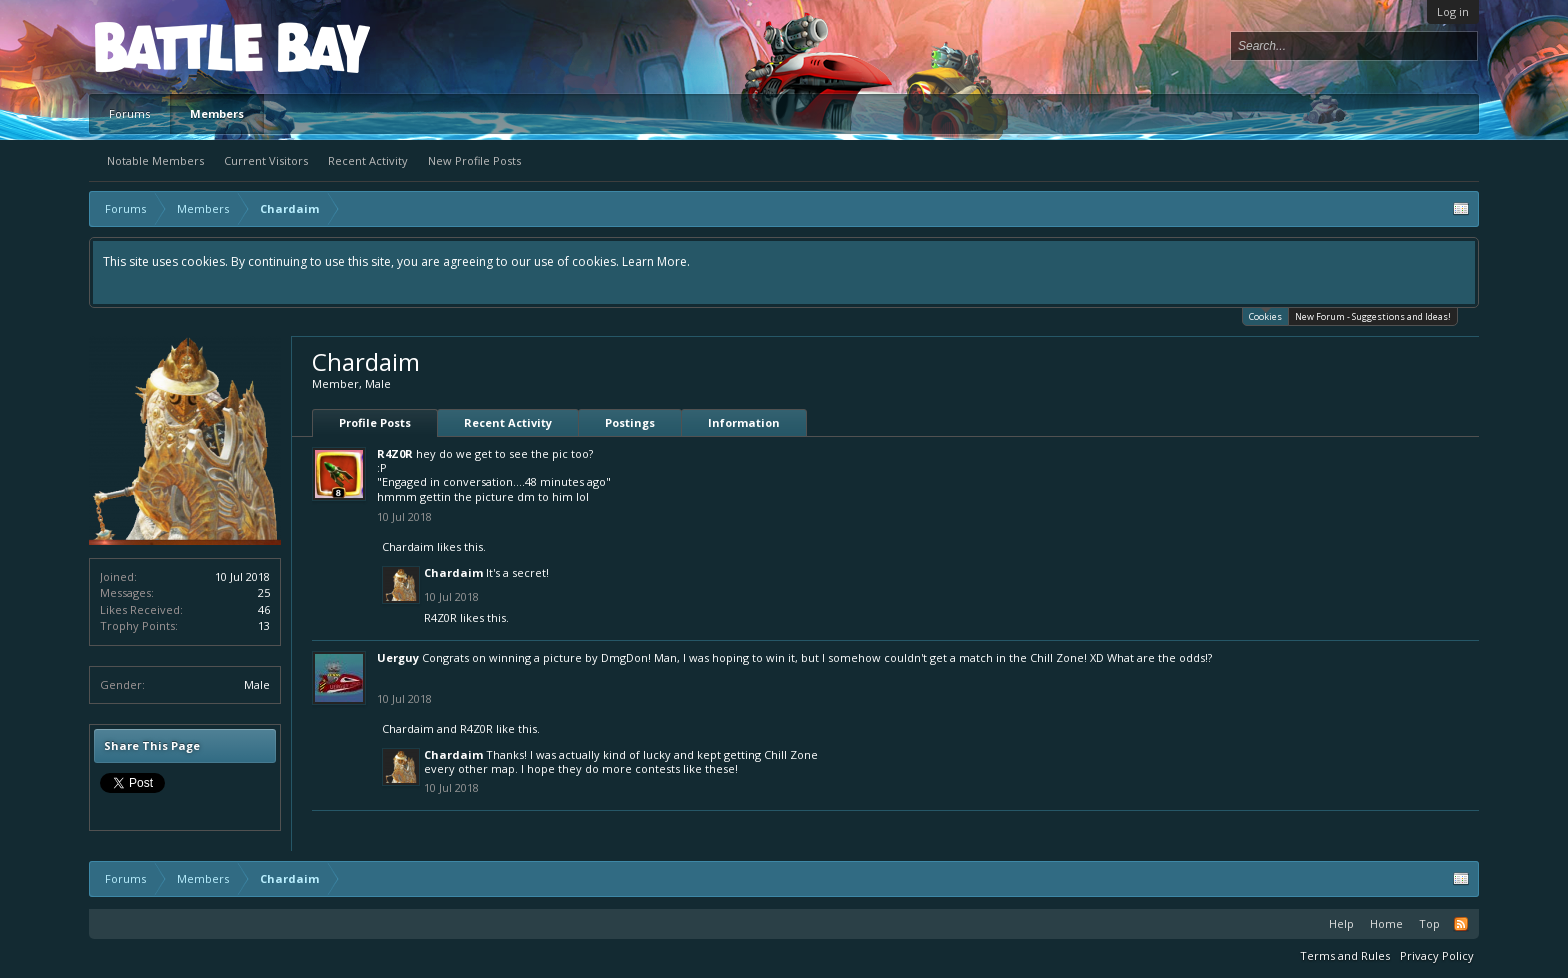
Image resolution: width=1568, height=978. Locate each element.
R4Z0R (395, 453)
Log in (1453, 11)
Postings (630, 422)
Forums (129, 113)
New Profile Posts (474, 160)
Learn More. (656, 261)
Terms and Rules (1345, 955)
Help (1341, 923)
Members (217, 113)
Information (744, 422)
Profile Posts (375, 422)
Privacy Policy (1437, 955)
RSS (1461, 924)
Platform (168, 46)
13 (264, 625)
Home (1386, 923)
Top (1429, 923)
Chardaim (408, 546)
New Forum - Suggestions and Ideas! (1373, 316)
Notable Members (155, 160)
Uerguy (398, 657)
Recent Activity (368, 160)
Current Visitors (266, 160)
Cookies (1265, 315)
